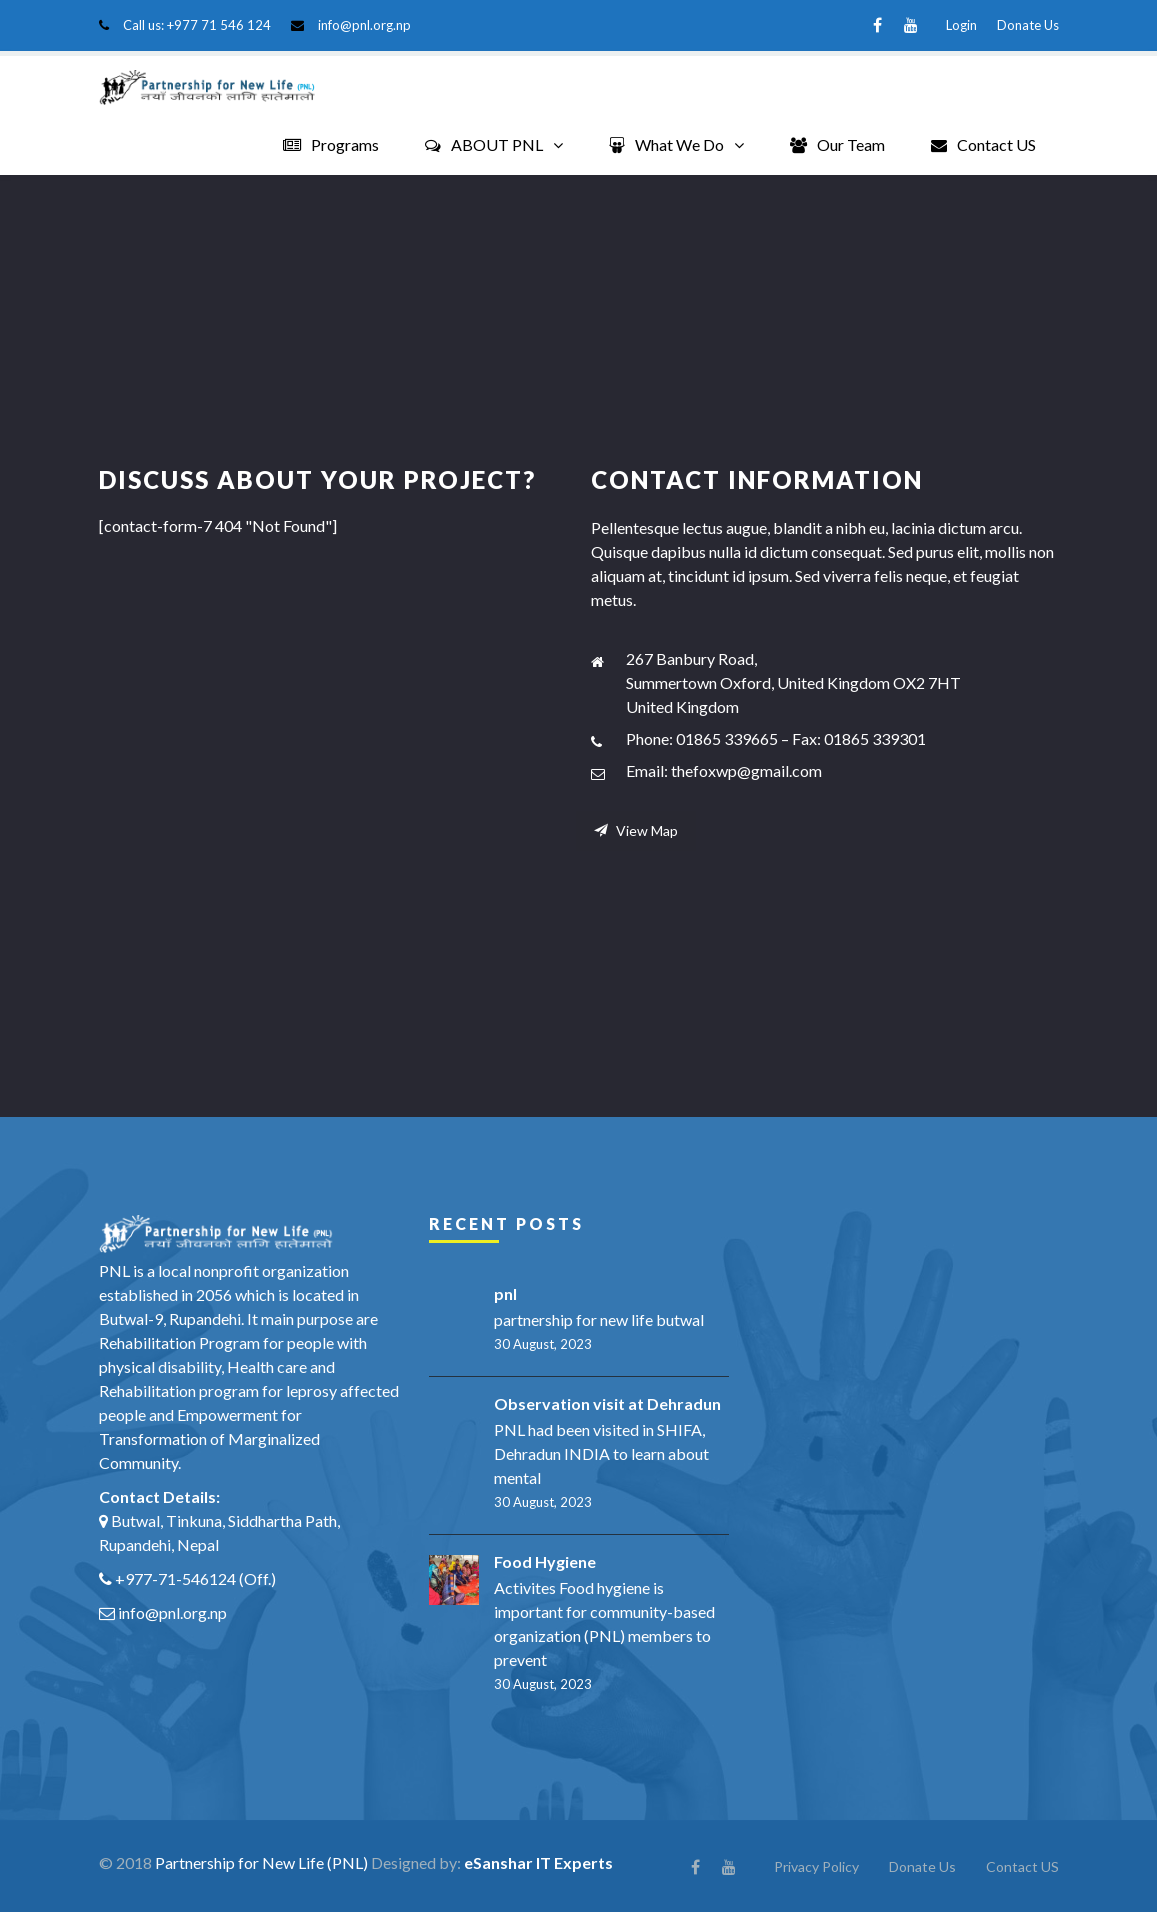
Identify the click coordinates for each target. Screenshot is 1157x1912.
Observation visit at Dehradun (607, 1402)
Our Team (837, 144)
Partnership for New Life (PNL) (261, 1861)
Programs (331, 144)
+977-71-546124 (175, 1577)
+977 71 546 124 (219, 25)
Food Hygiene (545, 1560)
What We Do (666, 144)
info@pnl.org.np (364, 25)
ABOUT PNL (484, 144)
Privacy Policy (816, 1865)
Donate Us (1028, 25)
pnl (505, 1292)
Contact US (983, 144)
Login (961, 25)
